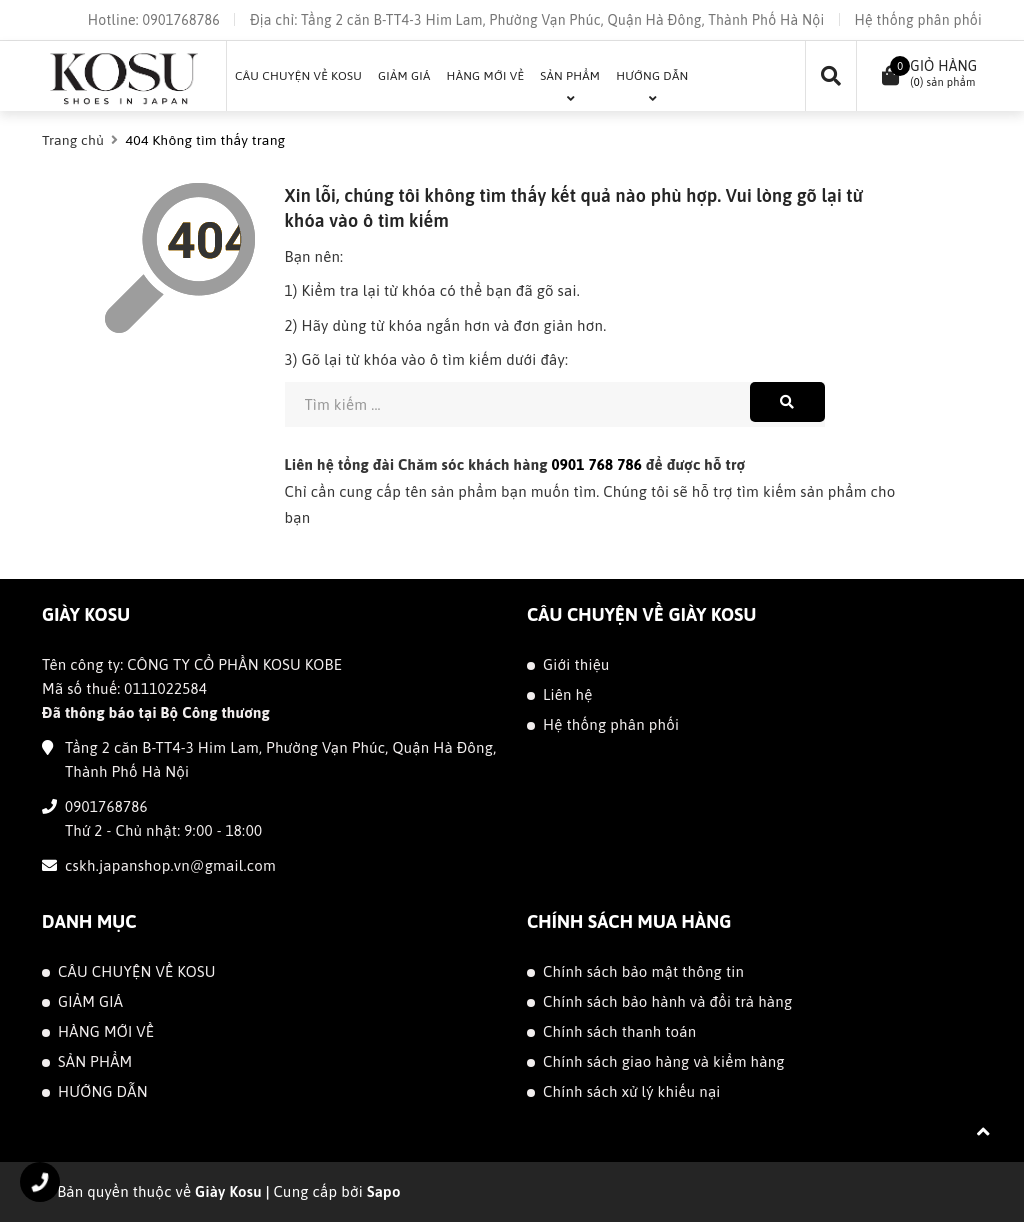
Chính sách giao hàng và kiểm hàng (664, 1061)
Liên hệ (568, 694)
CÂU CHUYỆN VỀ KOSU (137, 971)
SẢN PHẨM (95, 1061)
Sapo (384, 1191)
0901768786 (180, 20)
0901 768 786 (597, 464)
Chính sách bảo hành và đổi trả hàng (667, 1001)
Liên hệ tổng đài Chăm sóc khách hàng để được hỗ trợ (515, 464)
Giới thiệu (576, 664)
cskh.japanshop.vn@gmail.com (170, 865)
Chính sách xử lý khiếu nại (632, 1091)
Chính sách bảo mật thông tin (643, 971)
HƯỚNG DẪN (103, 1091)
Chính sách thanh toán (619, 1031)
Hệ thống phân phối (918, 20)
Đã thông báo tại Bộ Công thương (156, 712)
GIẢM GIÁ (90, 1001)
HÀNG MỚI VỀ (106, 1031)
